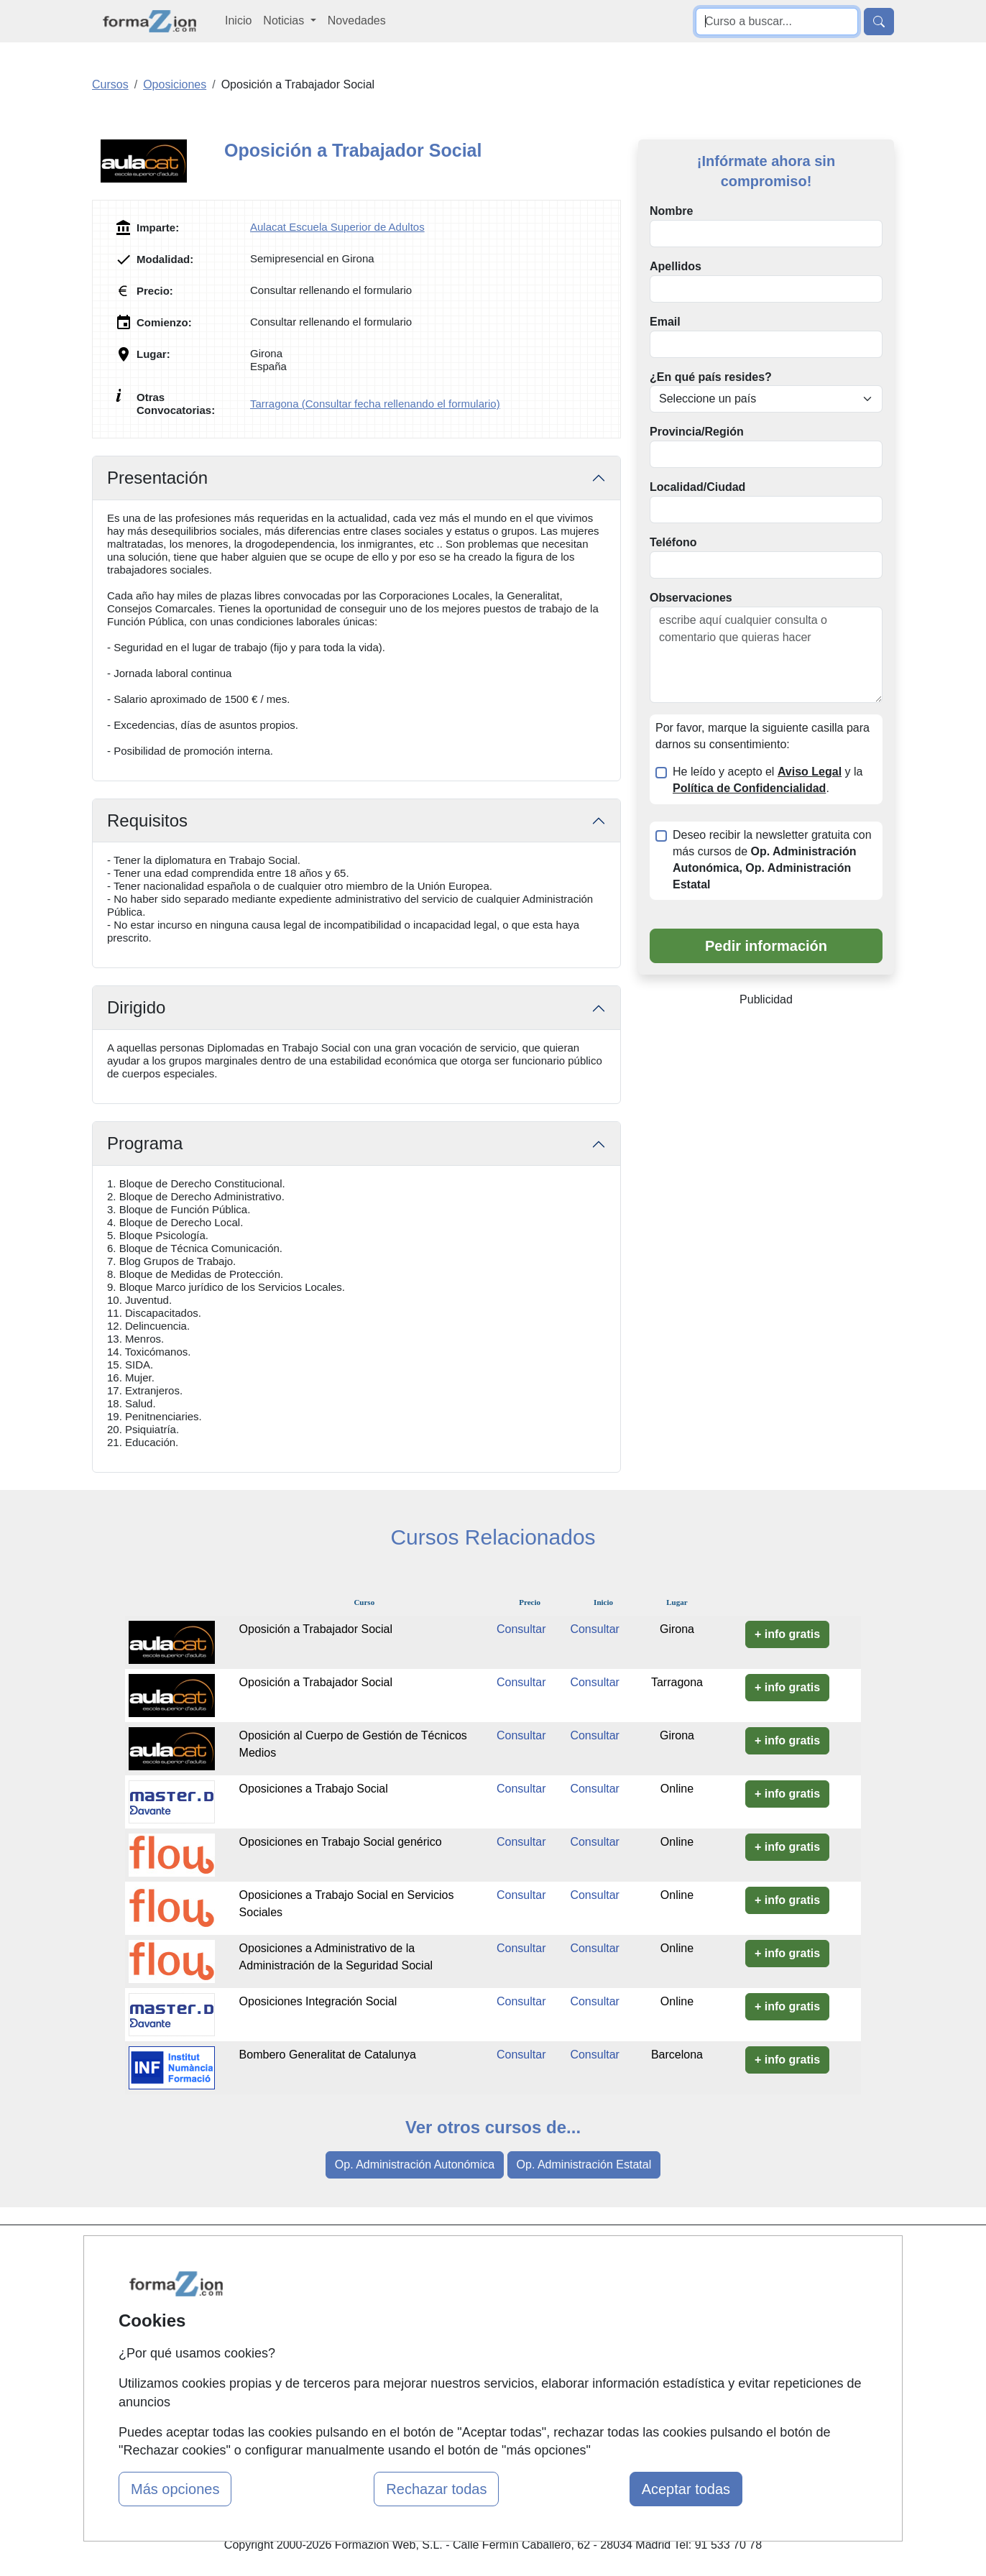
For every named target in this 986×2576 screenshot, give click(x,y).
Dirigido (136, 1007)
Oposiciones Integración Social (318, 2001)
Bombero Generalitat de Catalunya (327, 2054)
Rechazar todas (436, 2489)
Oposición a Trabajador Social (315, 1629)
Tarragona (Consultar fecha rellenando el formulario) (375, 403)
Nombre (671, 211)
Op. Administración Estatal (584, 2164)
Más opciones (175, 2489)
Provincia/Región (697, 432)
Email (665, 322)
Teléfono (673, 542)
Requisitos (147, 820)
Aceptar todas (686, 2489)
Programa (145, 1143)
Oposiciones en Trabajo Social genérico (340, 1842)
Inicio (238, 20)
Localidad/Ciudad (697, 487)
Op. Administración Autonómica (414, 2164)
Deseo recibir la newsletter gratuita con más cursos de (772, 860)
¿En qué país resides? (711, 377)
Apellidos (675, 266)
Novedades (357, 20)
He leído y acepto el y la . (767, 779)
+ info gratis (787, 1634)
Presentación (157, 477)
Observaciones (691, 598)
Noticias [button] (285, 20)
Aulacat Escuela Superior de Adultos (337, 227)
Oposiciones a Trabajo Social (313, 1788)
